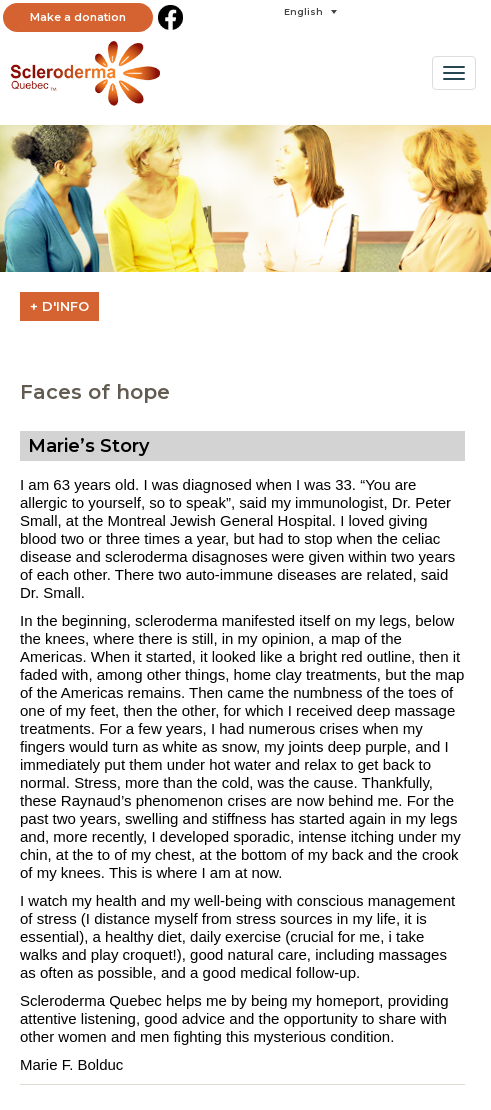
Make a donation (78, 17)
